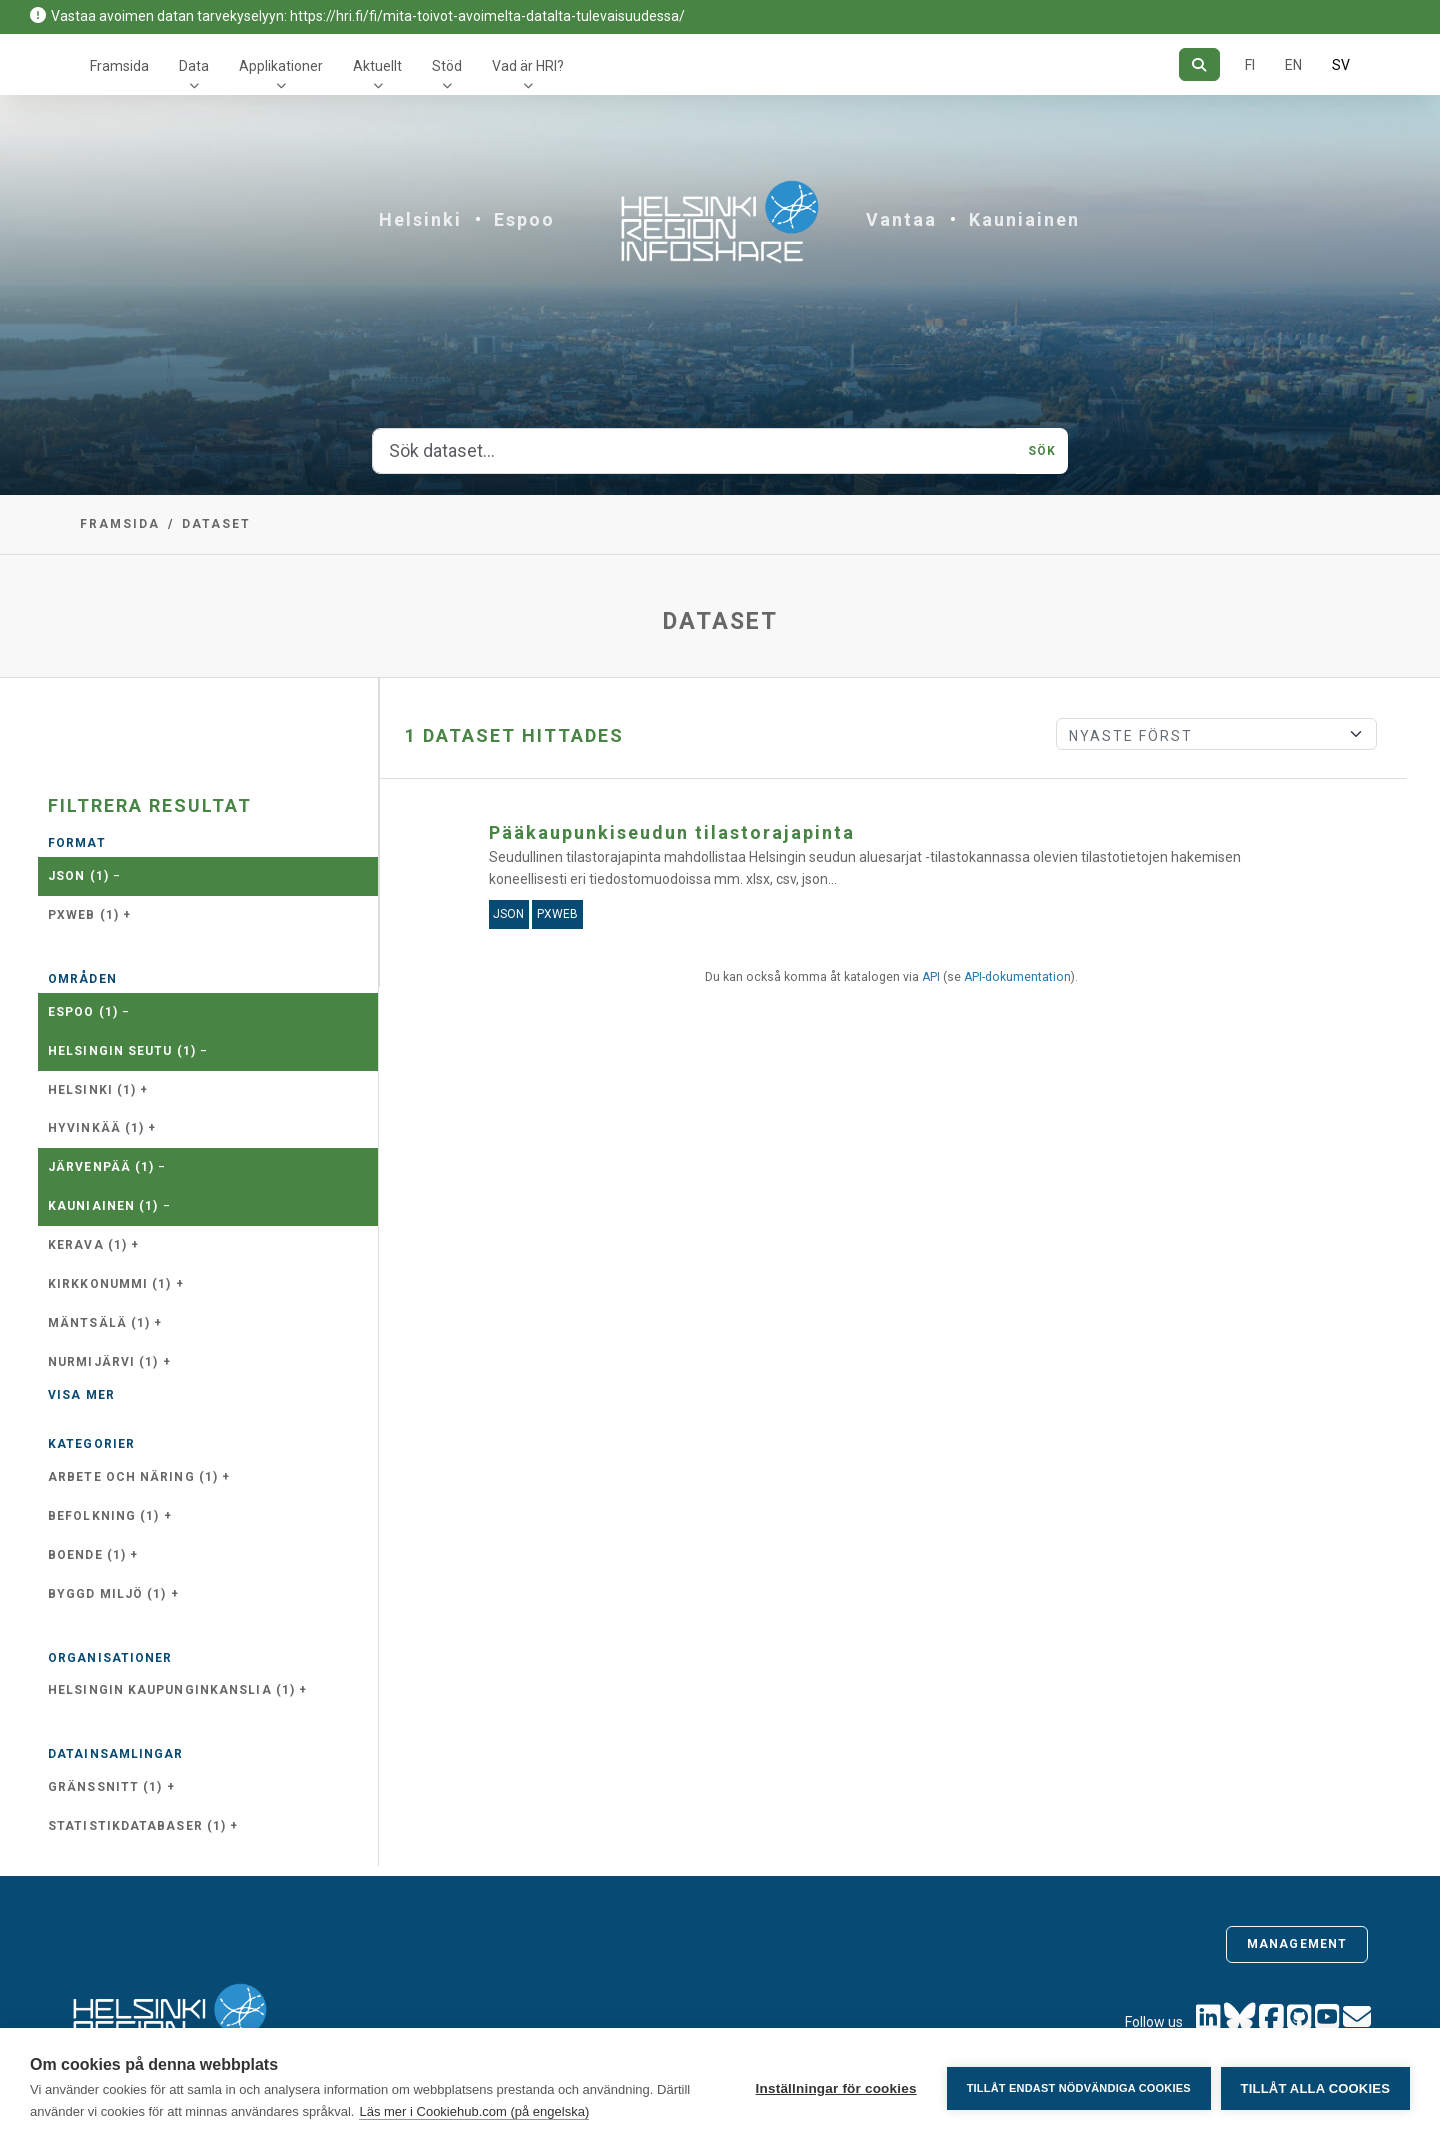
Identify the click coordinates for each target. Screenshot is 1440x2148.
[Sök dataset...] (694, 451)
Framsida (119, 66)
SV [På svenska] (1341, 65)
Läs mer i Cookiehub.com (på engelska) (474, 2111)
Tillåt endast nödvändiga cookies (1078, 2088)
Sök (1042, 451)
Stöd (447, 66)
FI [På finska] (1250, 65)
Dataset (216, 524)
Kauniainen (1024, 219)
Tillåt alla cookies (1315, 2088)
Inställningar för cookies (835, 2088)
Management (1297, 1944)
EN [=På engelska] (1293, 65)
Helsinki (420, 219)
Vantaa (901, 219)
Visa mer (81, 1395)
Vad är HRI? (528, 66)
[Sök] (1199, 64)
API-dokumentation (1017, 977)
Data (194, 66)
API (931, 977)
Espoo (524, 219)
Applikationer (281, 66)
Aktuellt (377, 66)
